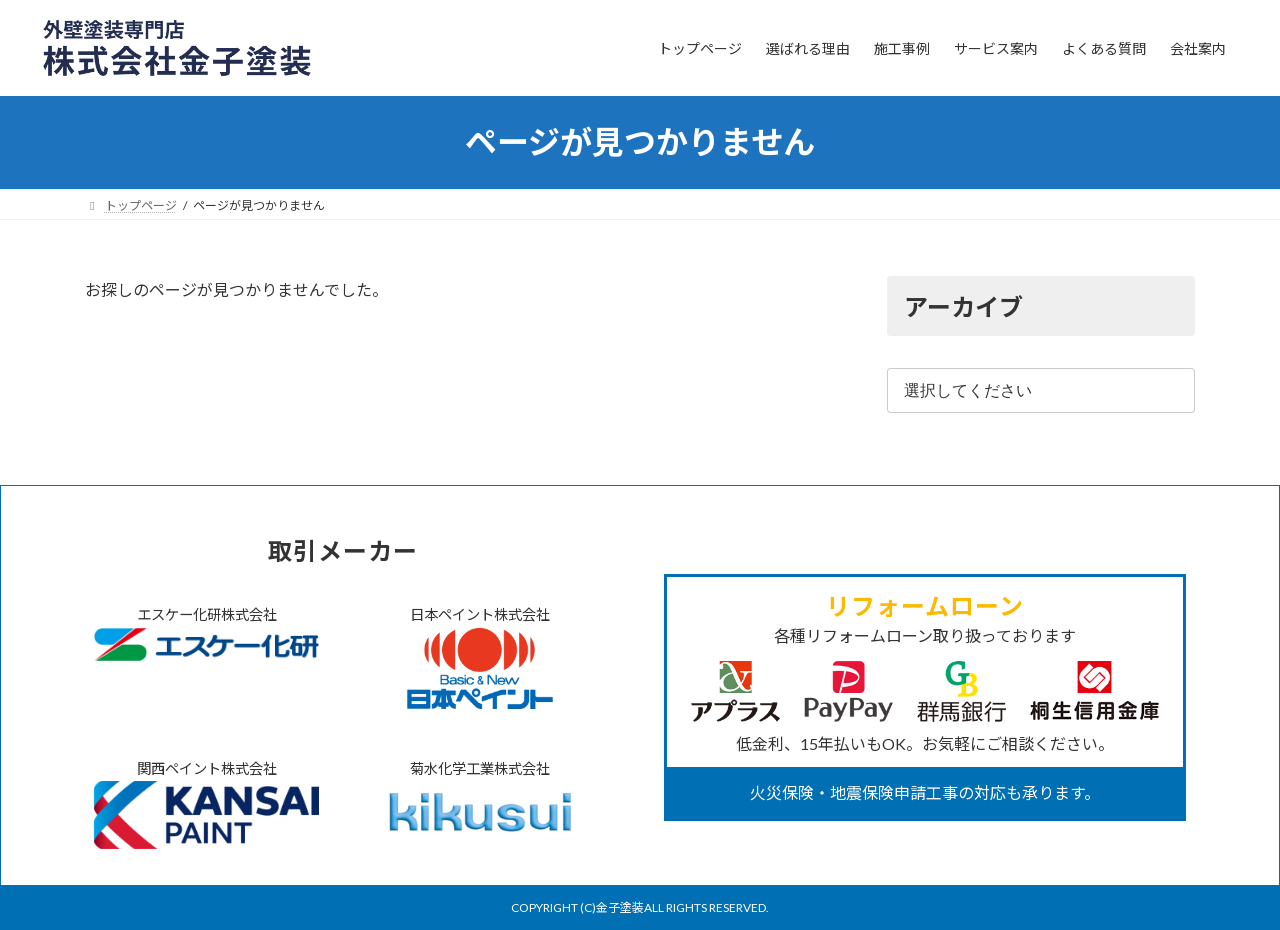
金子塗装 (620, 907)
